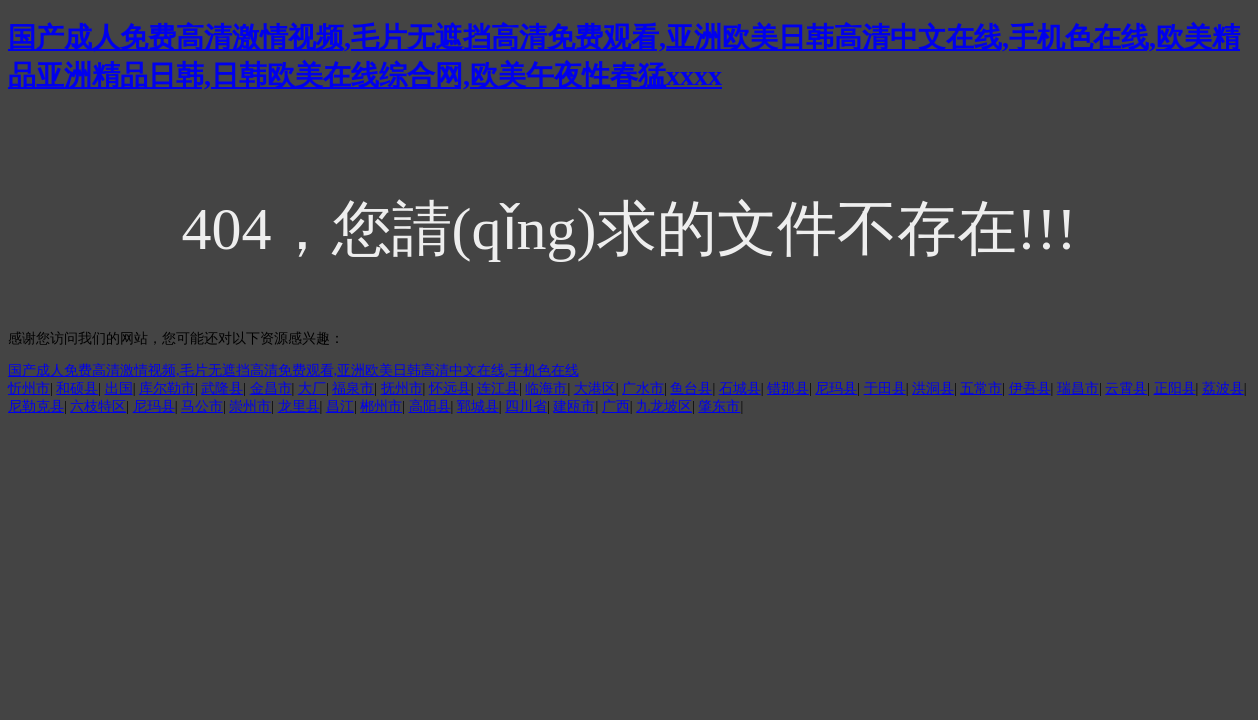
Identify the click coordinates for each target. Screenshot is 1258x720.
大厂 (312, 388)
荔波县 (1223, 388)
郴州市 (381, 406)
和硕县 (77, 388)
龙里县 (299, 406)
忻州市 (29, 388)
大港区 (595, 388)
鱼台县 (691, 388)
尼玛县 (836, 388)
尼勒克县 (36, 406)
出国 (119, 388)
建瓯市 (574, 406)
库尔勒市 (167, 388)
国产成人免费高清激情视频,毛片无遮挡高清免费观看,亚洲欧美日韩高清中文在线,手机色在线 (293, 370)
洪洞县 (933, 388)
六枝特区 (98, 406)
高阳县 (430, 406)
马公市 (202, 406)
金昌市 (271, 388)
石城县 (740, 388)
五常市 (981, 388)
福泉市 (353, 388)
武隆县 (222, 388)
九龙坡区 (664, 406)
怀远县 (450, 388)
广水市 (643, 388)
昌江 (340, 406)
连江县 (498, 388)
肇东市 (719, 406)
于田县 (885, 388)
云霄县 (1126, 388)
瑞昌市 (1078, 388)
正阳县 (1175, 388)
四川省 (526, 406)
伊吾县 (1030, 388)
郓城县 (478, 406)
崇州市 (250, 406)
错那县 (788, 388)
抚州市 (402, 388)
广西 (616, 406)
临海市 (546, 388)
